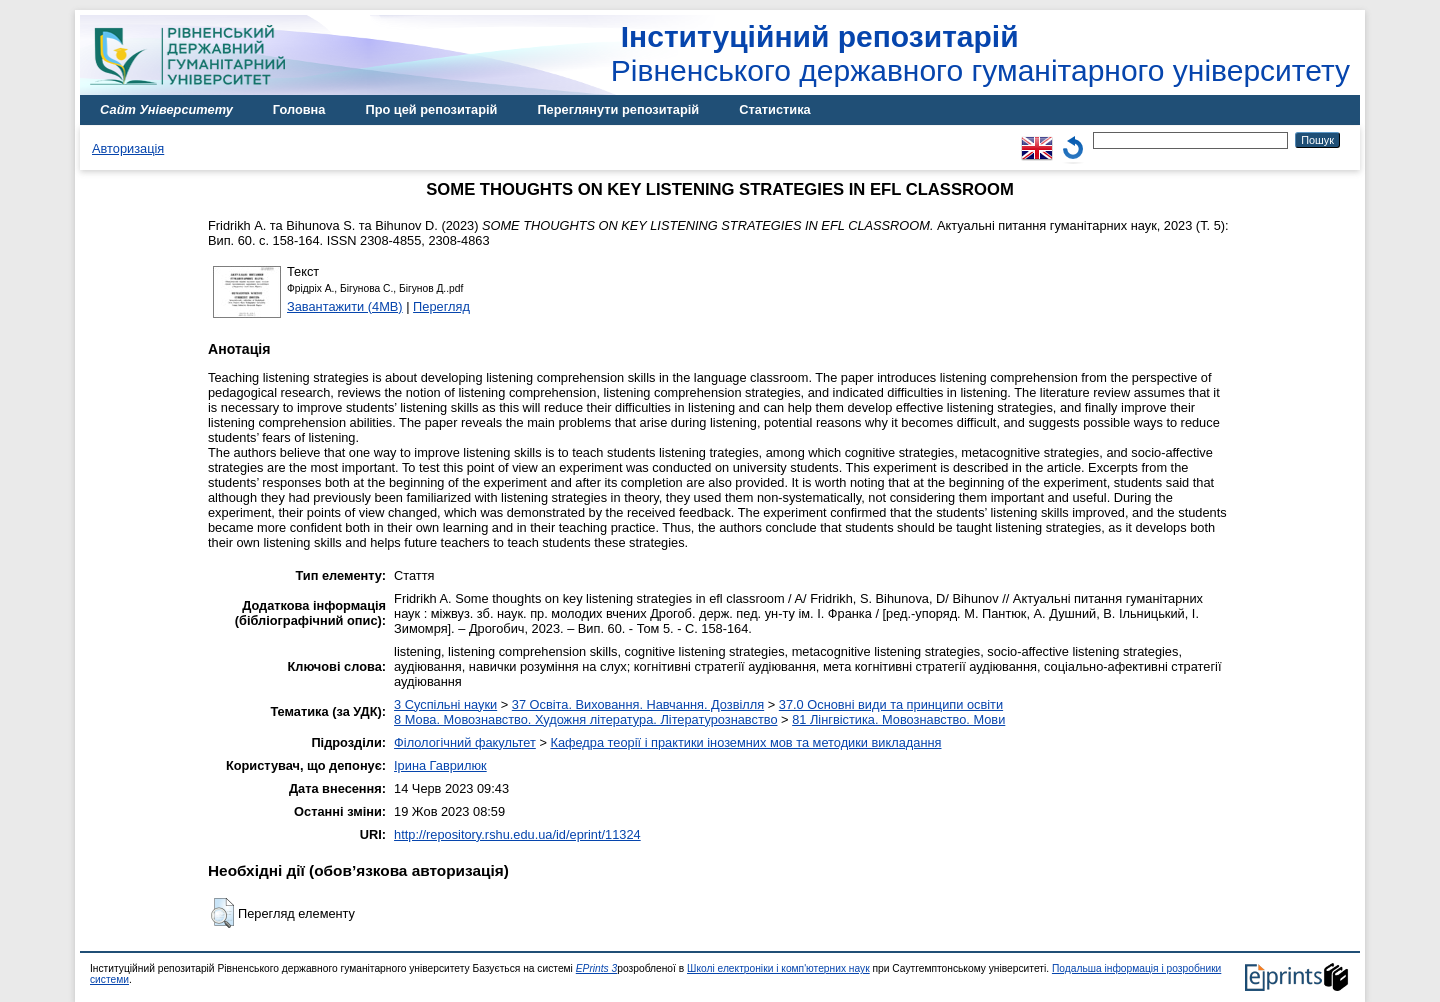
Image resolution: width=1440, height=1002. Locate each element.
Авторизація (128, 148)
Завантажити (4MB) (345, 306)
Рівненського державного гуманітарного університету (980, 53)
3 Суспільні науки (445, 704)
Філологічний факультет (465, 742)
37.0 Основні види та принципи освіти (891, 704)
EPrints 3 (597, 968)
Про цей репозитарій (431, 109)
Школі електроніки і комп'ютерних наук (778, 968)
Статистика (775, 109)
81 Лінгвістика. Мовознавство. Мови (898, 719)
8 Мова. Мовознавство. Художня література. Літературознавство (585, 719)
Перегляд (441, 306)
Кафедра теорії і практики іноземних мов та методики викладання (745, 742)
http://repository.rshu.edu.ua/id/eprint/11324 (517, 834)
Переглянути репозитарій (618, 109)
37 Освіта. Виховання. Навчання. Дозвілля (638, 704)
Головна (299, 109)
